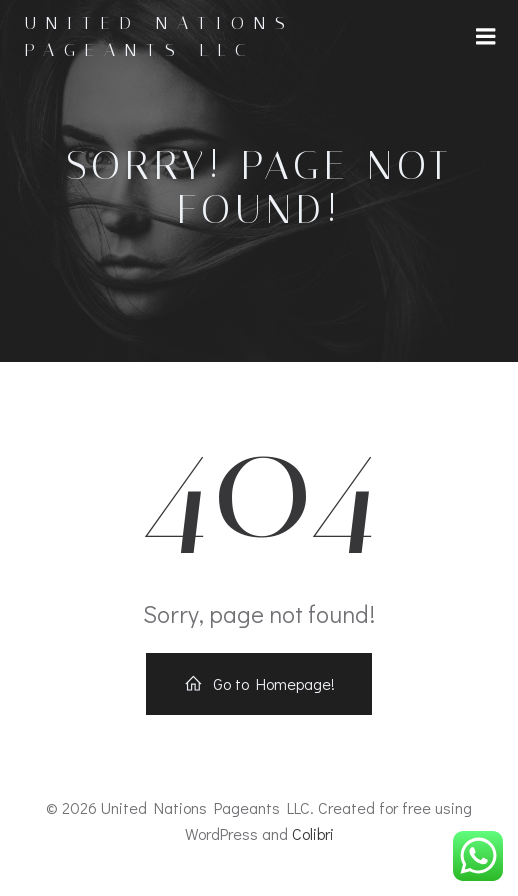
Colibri (313, 833)
